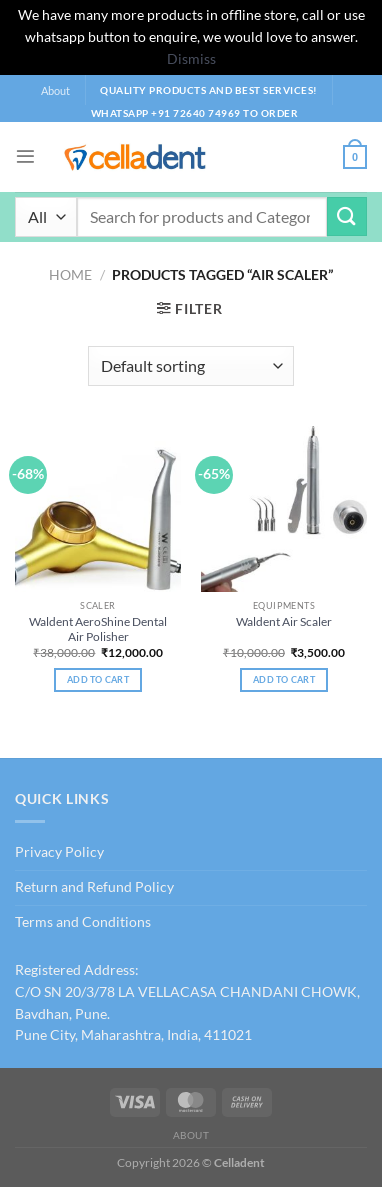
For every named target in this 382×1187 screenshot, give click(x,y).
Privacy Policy (59, 852)
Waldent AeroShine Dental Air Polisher (98, 629)
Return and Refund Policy (94, 887)
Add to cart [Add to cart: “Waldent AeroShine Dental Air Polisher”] (98, 679)
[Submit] (347, 216)
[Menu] (25, 156)
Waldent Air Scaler (284, 621)
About (55, 90)
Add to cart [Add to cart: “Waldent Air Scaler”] (284, 679)
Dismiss (191, 59)
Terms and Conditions (83, 922)
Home (70, 275)
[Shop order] (190, 366)
